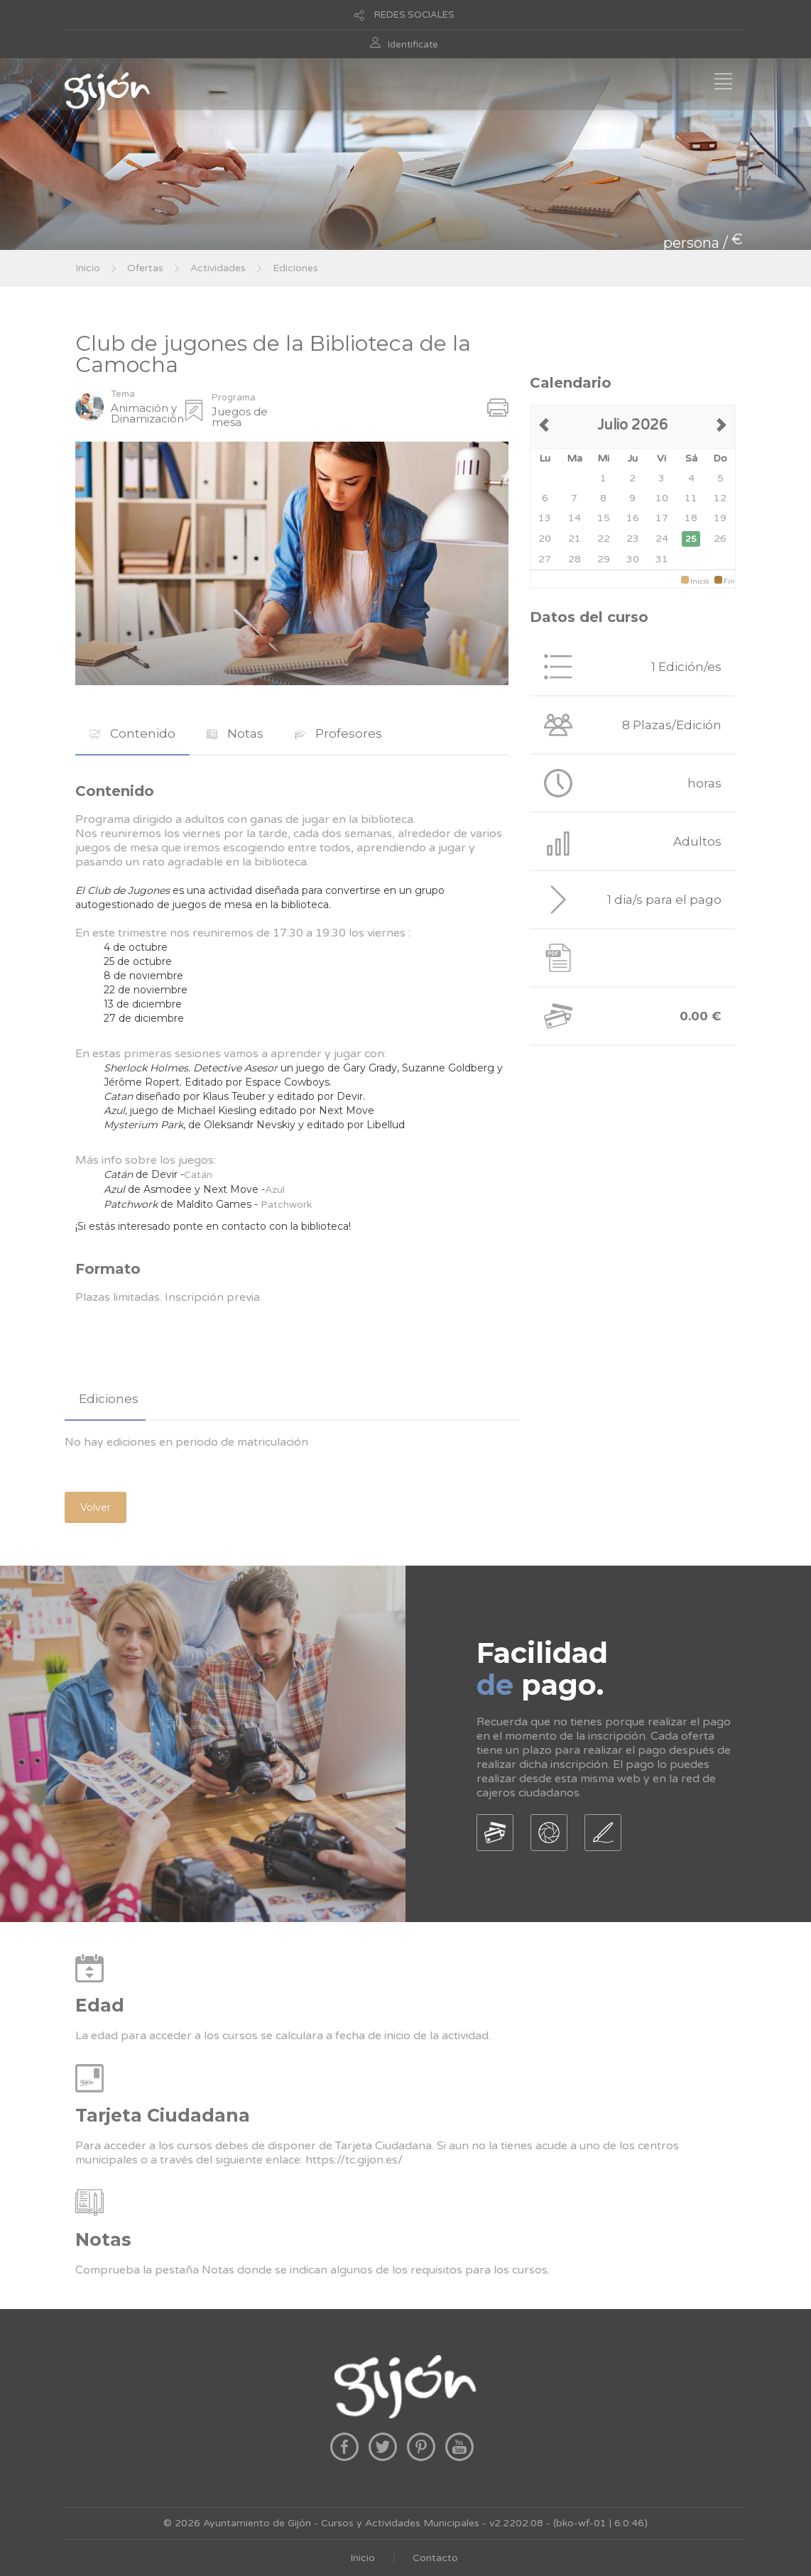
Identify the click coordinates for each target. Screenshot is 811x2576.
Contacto (435, 2558)
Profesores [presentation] (338, 733)
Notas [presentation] (235, 733)
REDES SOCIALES (414, 15)
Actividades (218, 268)
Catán (198, 1175)
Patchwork (286, 1205)
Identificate (413, 44)
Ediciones (295, 268)
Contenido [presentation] (132, 733)
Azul (275, 1190)
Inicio (87, 268)
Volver (95, 1507)
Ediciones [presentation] (108, 1399)
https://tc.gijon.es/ (354, 2160)
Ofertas (145, 268)
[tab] (132, 734)
